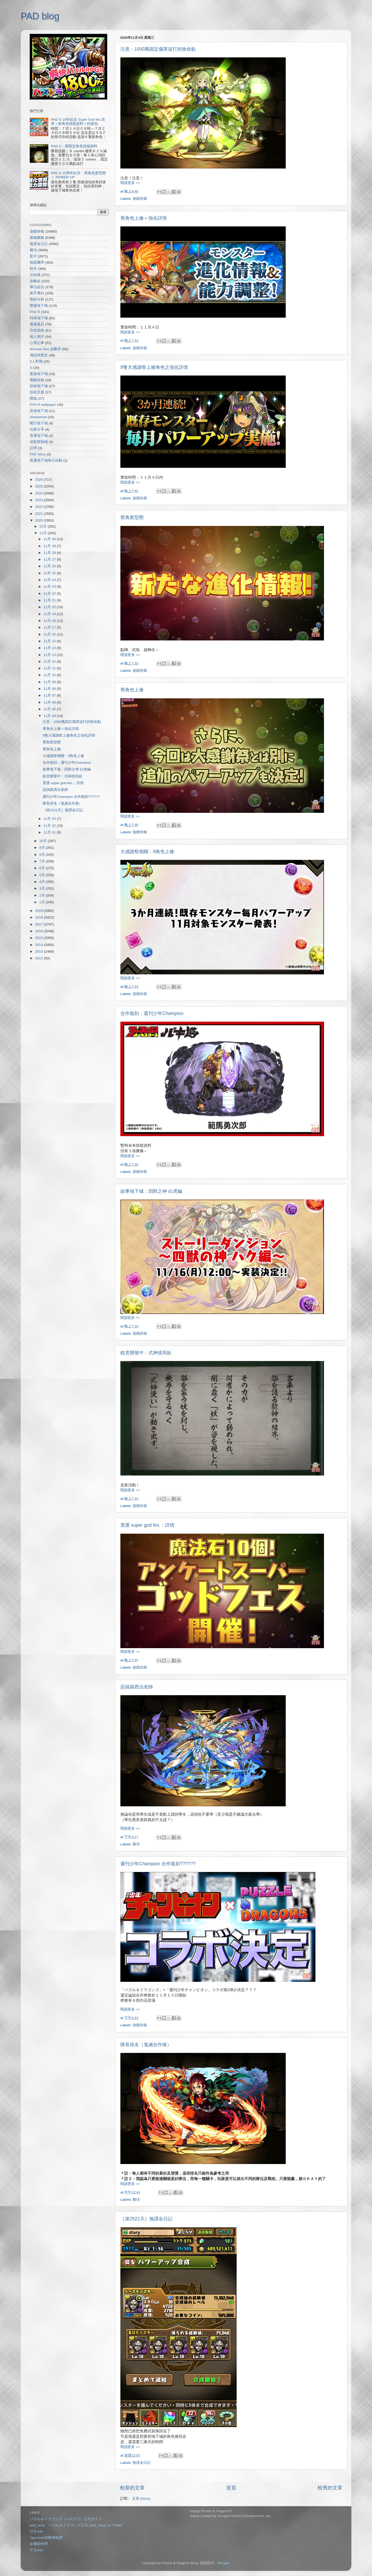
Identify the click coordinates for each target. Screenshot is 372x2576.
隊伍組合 (37, 287)
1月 (42, 902)
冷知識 (35, 275)
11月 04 (50, 716)
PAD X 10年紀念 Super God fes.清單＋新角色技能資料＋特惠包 (78, 122)
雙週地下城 (39, 306)
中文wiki (36, 2550)
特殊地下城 (39, 318)
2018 (39, 917)
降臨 (33, 398)
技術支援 (37, 392)
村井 (33, 269)
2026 (39, 479)
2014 (39, 945)
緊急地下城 (39, 374)
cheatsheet (38, 417)
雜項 (136, 1844)
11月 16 (50, 634)
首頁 (231, 2487)
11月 (43, 533)
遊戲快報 (140, 199)
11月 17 (50, 627)
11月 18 (50, 621)
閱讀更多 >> (130, 183)
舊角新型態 (132, 517)
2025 (39, 486)
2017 (39, 924)
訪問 (33, 448)
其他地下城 (39, 411)
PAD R (35, 312)
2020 (39, 520)
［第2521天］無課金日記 (146, 2218)
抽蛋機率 (37, 262)
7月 (42, 861)
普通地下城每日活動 (46, 460)
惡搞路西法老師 (136, 1687)
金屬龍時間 (39, 2544)
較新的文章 (132, 2487)
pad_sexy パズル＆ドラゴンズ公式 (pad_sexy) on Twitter (76, 2525)
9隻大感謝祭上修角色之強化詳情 (154, 367)
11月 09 (50, 682)
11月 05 (50, 709)
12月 (43, 526)
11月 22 (50, 593)
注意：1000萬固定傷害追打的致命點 (158, 49)
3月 (42, 888)
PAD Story (38, 454)
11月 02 (50, 826)
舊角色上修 (132, 689)
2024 (39, 493)
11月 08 (50, 689)
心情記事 (37, 343)
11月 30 (50, 539)
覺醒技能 (37, 380)
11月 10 (50, 675)
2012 (39, 958)
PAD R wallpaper (43, 405)
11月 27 (50, 559)
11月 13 (50, 655)
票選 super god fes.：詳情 (147, 1525)
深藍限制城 (39, 442)
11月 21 (50, 600)
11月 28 (50, 553)
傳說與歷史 (39, 355)
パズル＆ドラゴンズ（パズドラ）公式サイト (66, 2519)
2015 (39, 938)
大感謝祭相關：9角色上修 (147, 851)
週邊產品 (37, 324)
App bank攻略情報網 (46, 2538)
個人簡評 (37, 337)
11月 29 (50, 546)
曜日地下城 (39, 423)
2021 (39, 514)
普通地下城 (39, 436)
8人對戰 (36, 361)
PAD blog (40, 16)
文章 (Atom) (141, 2499)
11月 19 (50, 614)
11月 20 (50, 607)
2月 (42, 895)
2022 (39, 507)
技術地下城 (39, 386)
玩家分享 (37, 429)
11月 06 (50, 702)
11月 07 (50, 695)
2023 (39, 500)
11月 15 (50, 641)
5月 (42, 875)
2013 (39, 951)
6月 (42, 868)
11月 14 (50, 648)
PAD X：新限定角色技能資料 (74, 146)
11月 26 (50, 566)
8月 (42, 855)
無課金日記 (142, 2463)
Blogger (224, 2563)
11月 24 (50, 580)
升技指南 (37, 330)
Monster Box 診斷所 (45, 349)
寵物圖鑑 (37, 238)
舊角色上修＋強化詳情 (143, 218)
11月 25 (50, 573)
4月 (42, 882)
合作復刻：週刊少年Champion (151, 1013)
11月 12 (50, 661)
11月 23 (50, 586)
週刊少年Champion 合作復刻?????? (158, 1863)
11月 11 (50, 668)
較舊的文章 (330, 2487)
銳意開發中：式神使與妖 (146, 1352)
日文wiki (36, 2531)
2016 (39, 931)
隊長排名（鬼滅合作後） (146, 2044)
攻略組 (35, 281)
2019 (39, 911)
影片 (33, 256)
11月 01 (50, 832)
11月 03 (50, 819)
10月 (43, 841)
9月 (42, 848)
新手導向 (37, 293)
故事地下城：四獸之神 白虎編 (151, 1191)
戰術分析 (37, 299)
